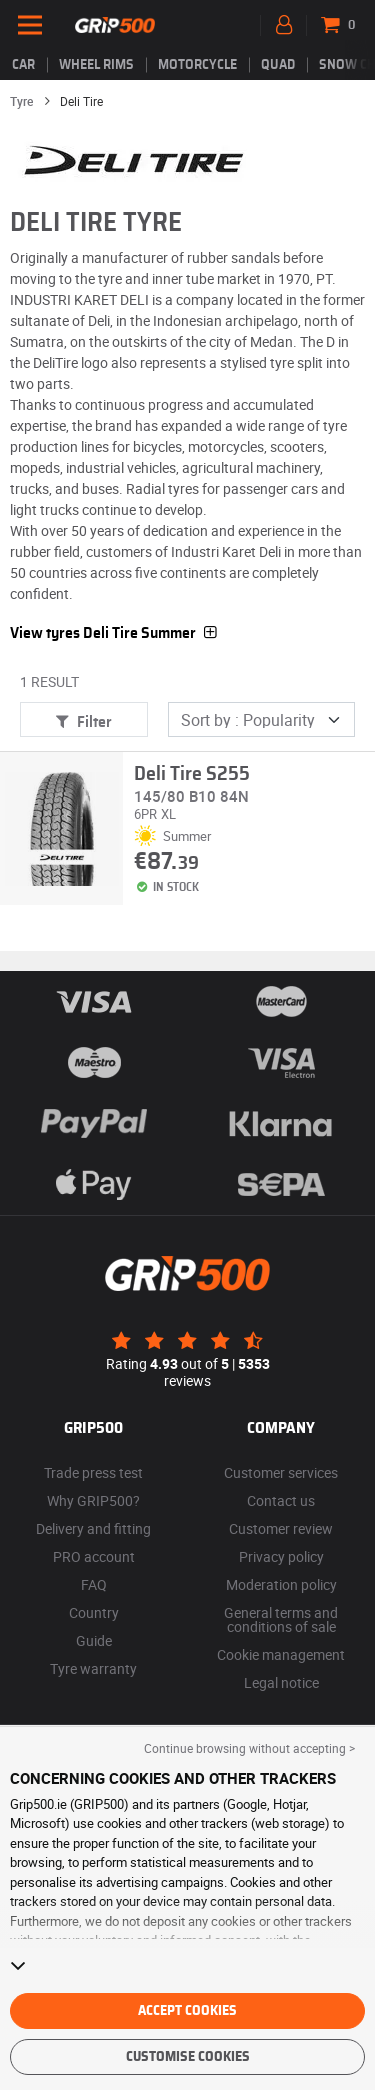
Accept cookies (187, 2011)
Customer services (281, 1472)
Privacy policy (281, 1556)
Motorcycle (197, 65)
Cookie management (281, 1654)
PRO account (94, 1556)
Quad (278, 65)
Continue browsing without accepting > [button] (249, 1748)
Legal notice (281, 1682)
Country (94, 1612)
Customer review (281, 1528)
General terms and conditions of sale (281, 1619)
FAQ (94, 1584)
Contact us (281, 1500)
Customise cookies (188, 2057)
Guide (94, 1640)
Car (23, 65)
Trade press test (93, 1472)
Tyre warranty (93, 1668)
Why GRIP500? (93, 1500)
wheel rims (96, 65)
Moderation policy (281, 1584)
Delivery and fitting (93, 1528)
